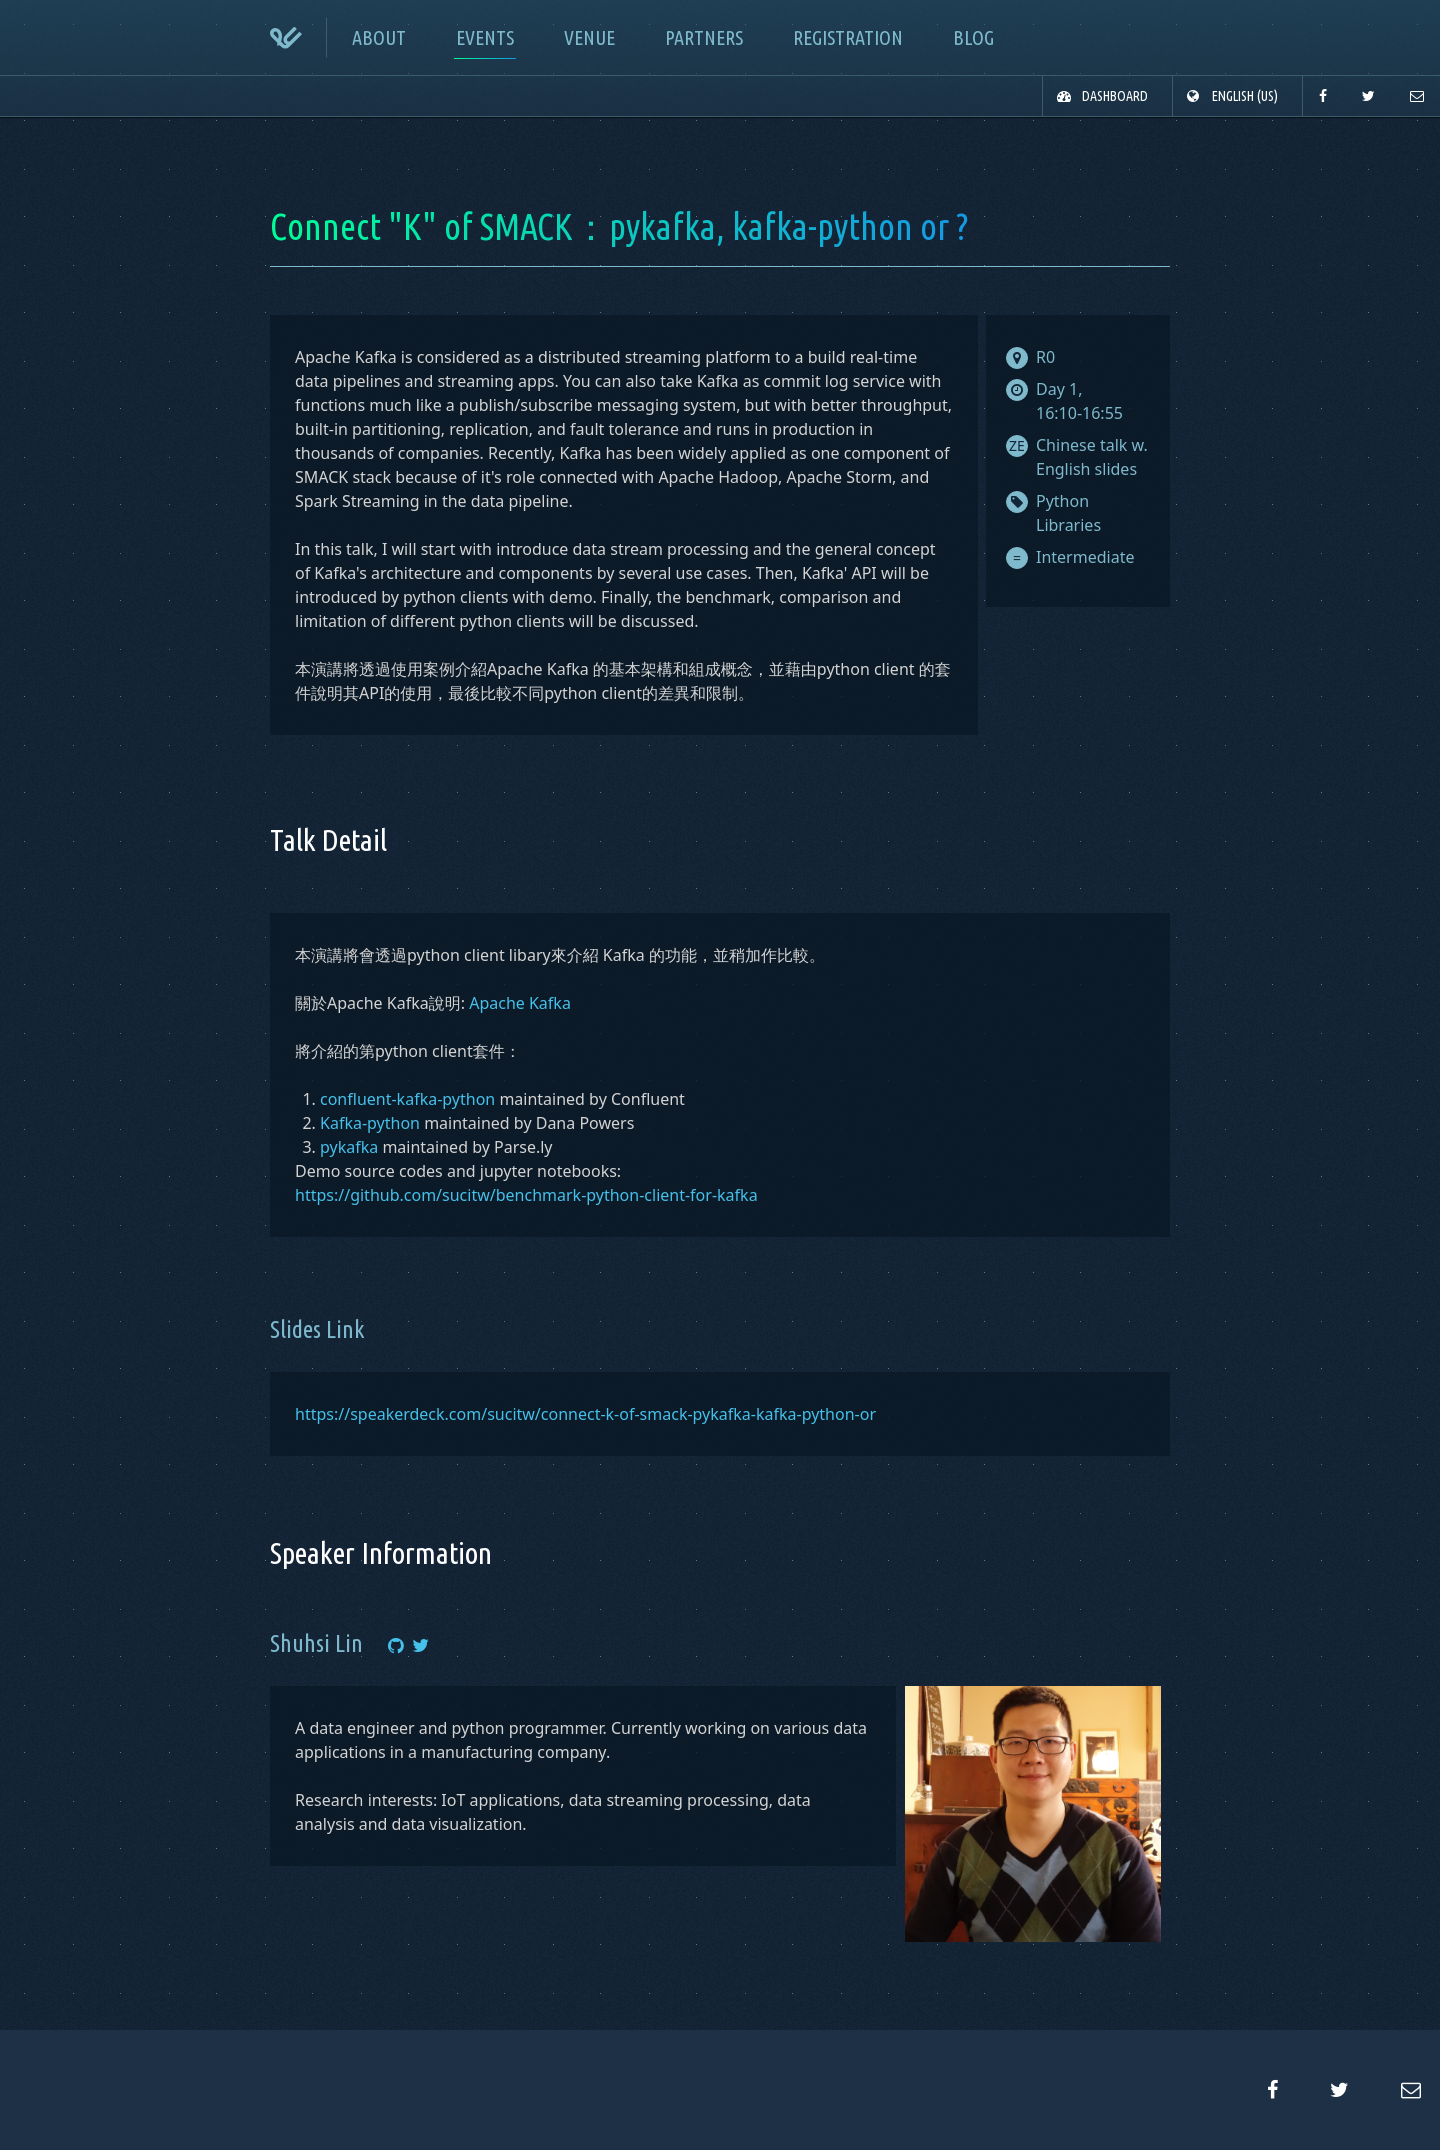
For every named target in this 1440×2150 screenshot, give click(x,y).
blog (973, 37)
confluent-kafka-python (407, 1099)
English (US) (1245, 96)
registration (848, 37)
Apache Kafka (520, 1003)
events (485, 37)
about (379, 37)
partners (704, 37)
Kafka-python (370, 1123)
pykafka (349, 1147)
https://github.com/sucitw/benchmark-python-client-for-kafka (526, 1195)
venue (589, 37)
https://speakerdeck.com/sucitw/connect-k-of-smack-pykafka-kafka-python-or (585, 1414)
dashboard (1115, 96)
